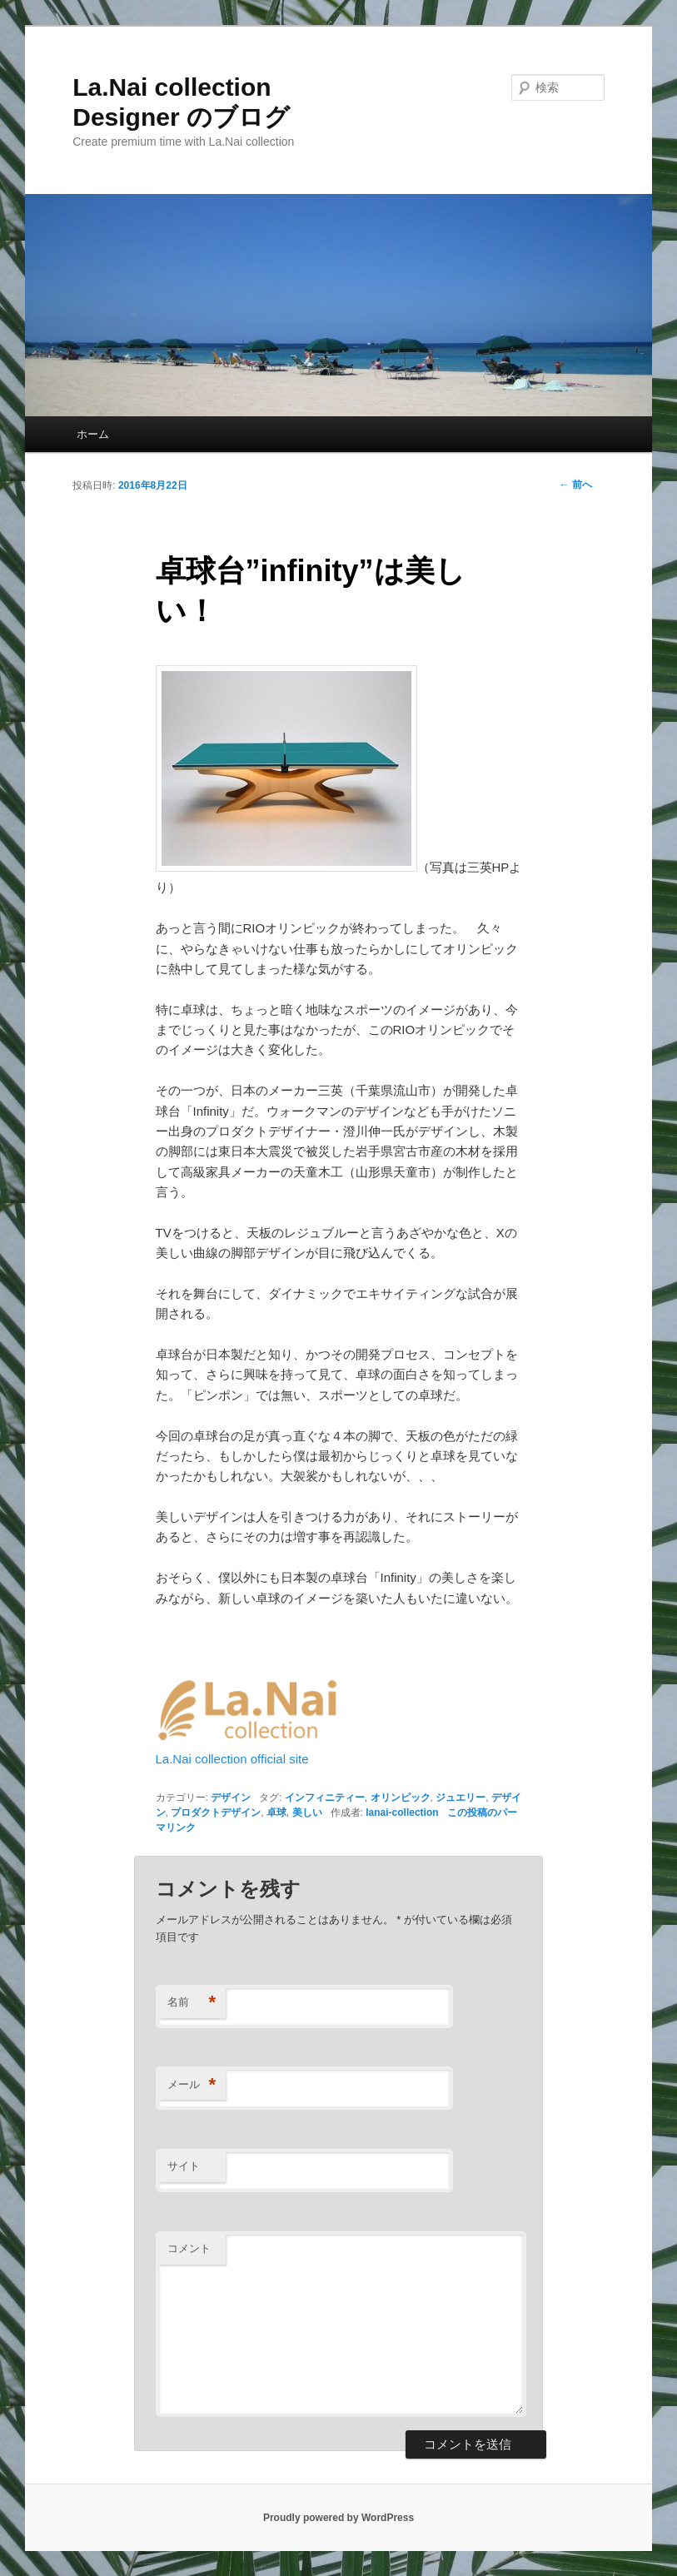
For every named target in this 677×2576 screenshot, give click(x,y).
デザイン (231, 1797)
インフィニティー (325, 1797)
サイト (183, 2166)
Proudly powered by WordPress (338, 2518)
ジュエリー (460, 1797)
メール (192, 2085)
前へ (575, 484)
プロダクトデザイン (216, 1812)
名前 (192, 2003)
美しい (307, 1812)
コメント (189, 2248)
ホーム (93, 434)
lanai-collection (402, 1812)
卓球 (276, 1812)
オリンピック (401, 1797)
